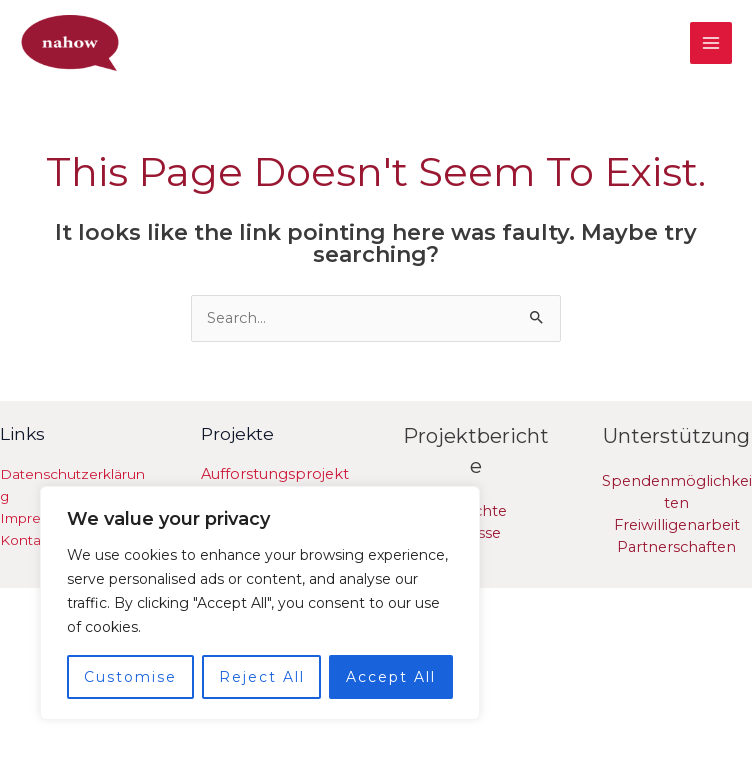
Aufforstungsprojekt (275, 474)
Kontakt (27, 540)
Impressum (38, 518)
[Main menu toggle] (711, 43)
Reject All (262, 677)
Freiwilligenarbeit (677, 525)
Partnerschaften (676, 547)
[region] (260, 603)
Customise (130, 677)
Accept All (391, 677)
